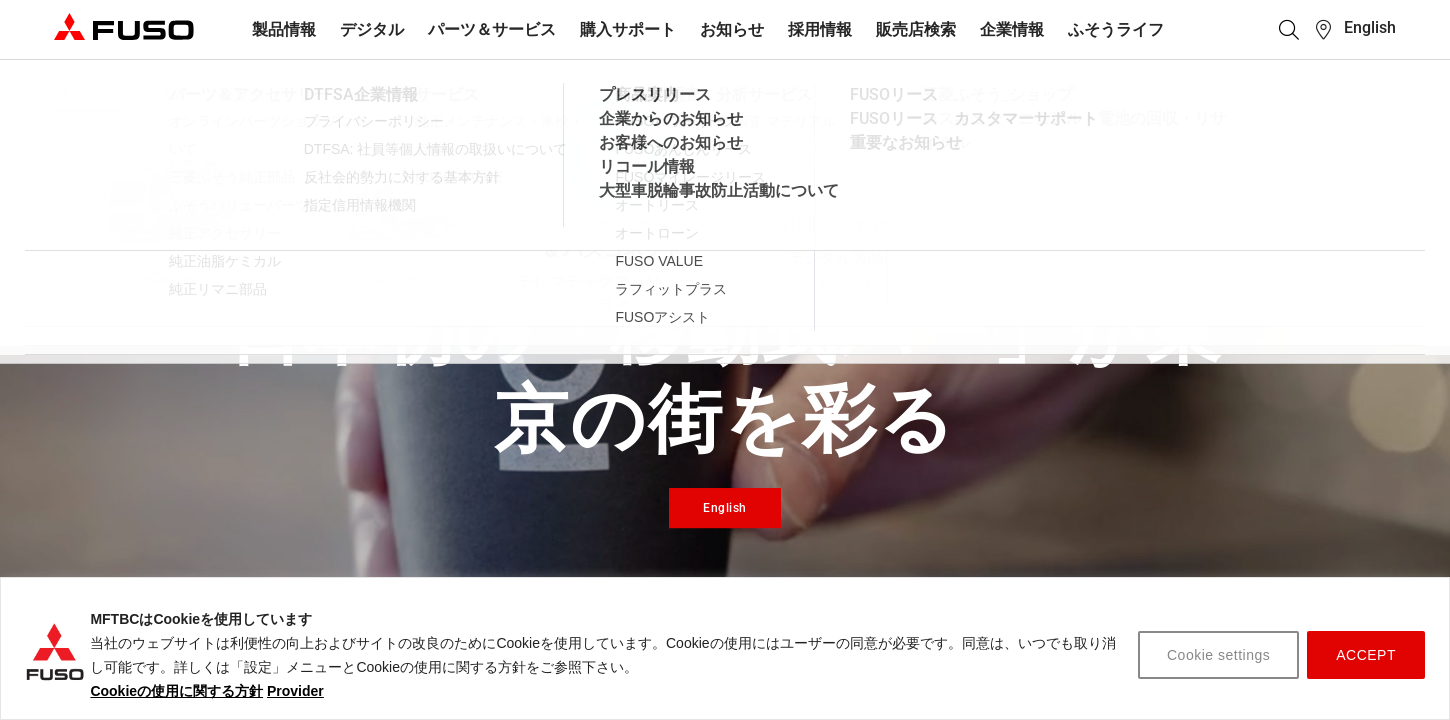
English (1370, 27)
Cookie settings (1218, 655)
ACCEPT (1366, 655)
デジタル (372, 29)
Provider (295, 691)
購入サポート (628, 29)
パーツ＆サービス (492, 29)
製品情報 (284, 29)
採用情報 (820, 29)
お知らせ (732, 29)
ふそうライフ (1116, 29)
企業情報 (1012, 29)
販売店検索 (916, 29)
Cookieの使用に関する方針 (176, 691)
